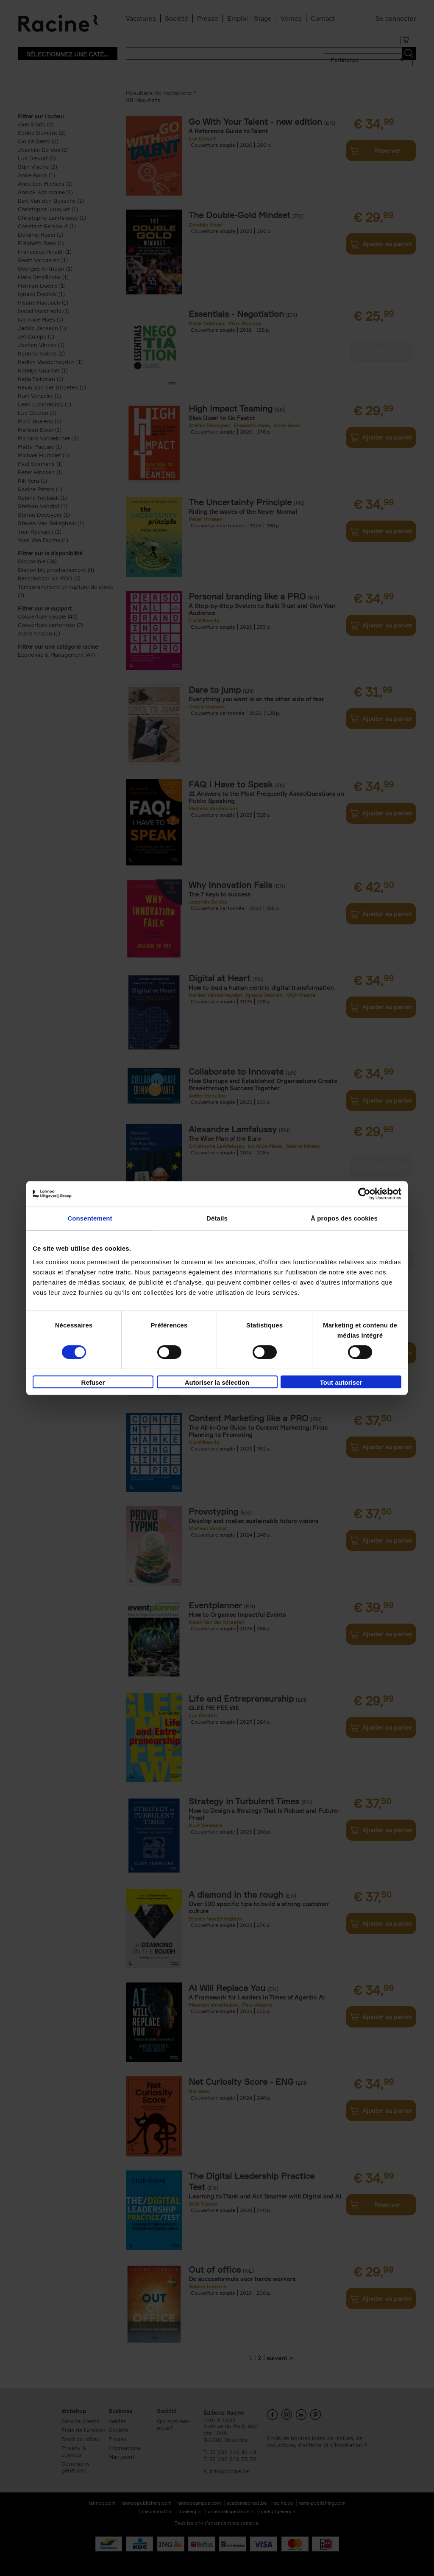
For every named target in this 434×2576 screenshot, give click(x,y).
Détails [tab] (217, 1218)
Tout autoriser (341, 1382)
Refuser (93, 1382)
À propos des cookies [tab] (344, 1218)
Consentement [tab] (89, 1218)
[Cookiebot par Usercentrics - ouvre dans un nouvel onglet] (364, 1193)
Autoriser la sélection (217, 1382)
